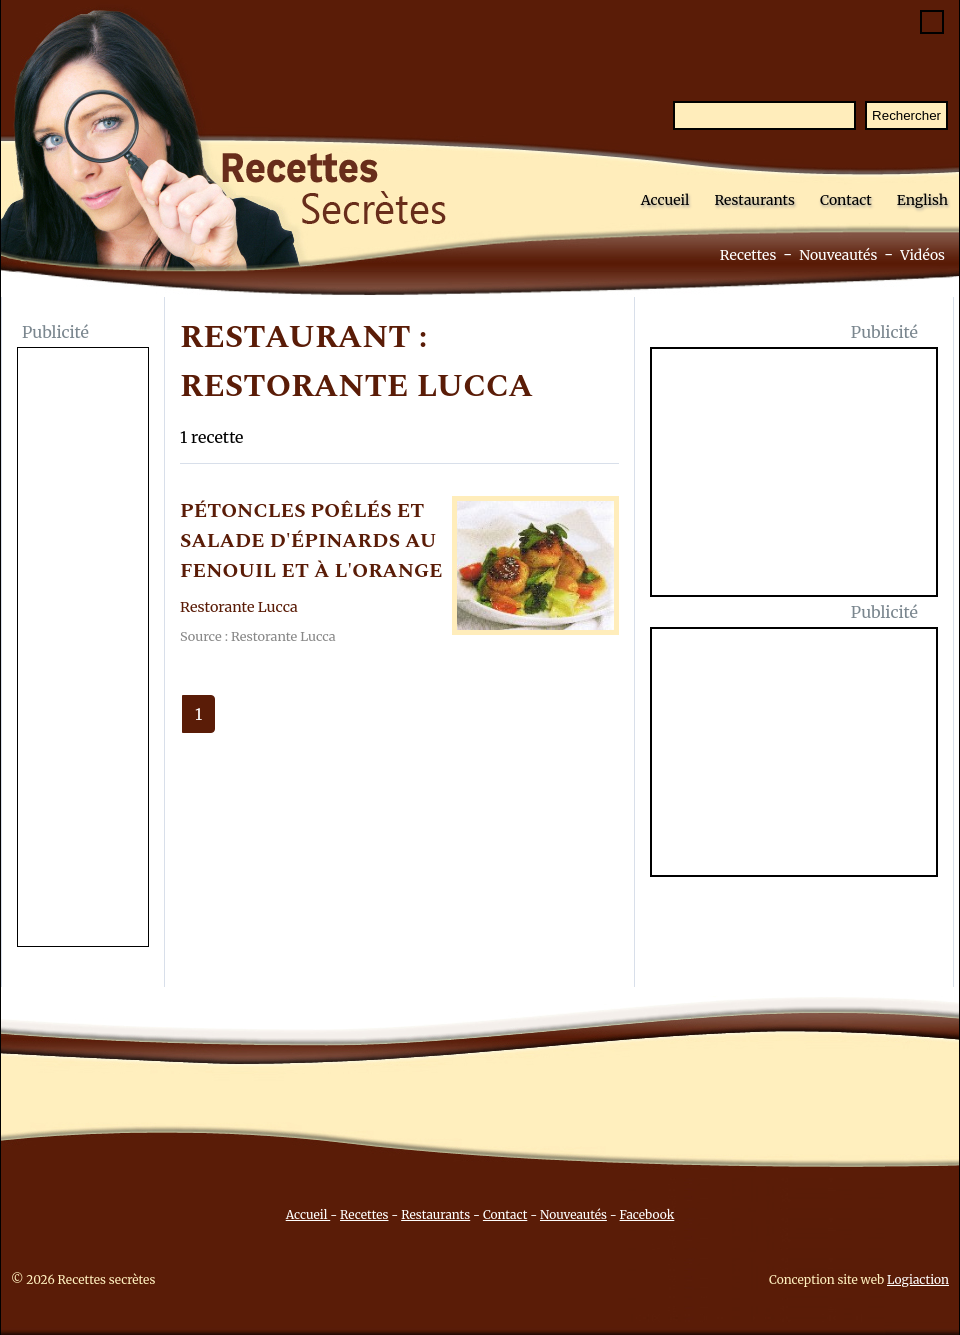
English (922, 200)
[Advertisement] (83, 649)
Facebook (647, 1214)
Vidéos (922, 255)
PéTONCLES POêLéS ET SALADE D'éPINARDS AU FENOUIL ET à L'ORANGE (311, 541)
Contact (846, 200)
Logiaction (918, 1279)
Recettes (748, 255)
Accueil (665, 200)
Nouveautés (838, 255)
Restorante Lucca (239, 607)
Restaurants (754, 200)
